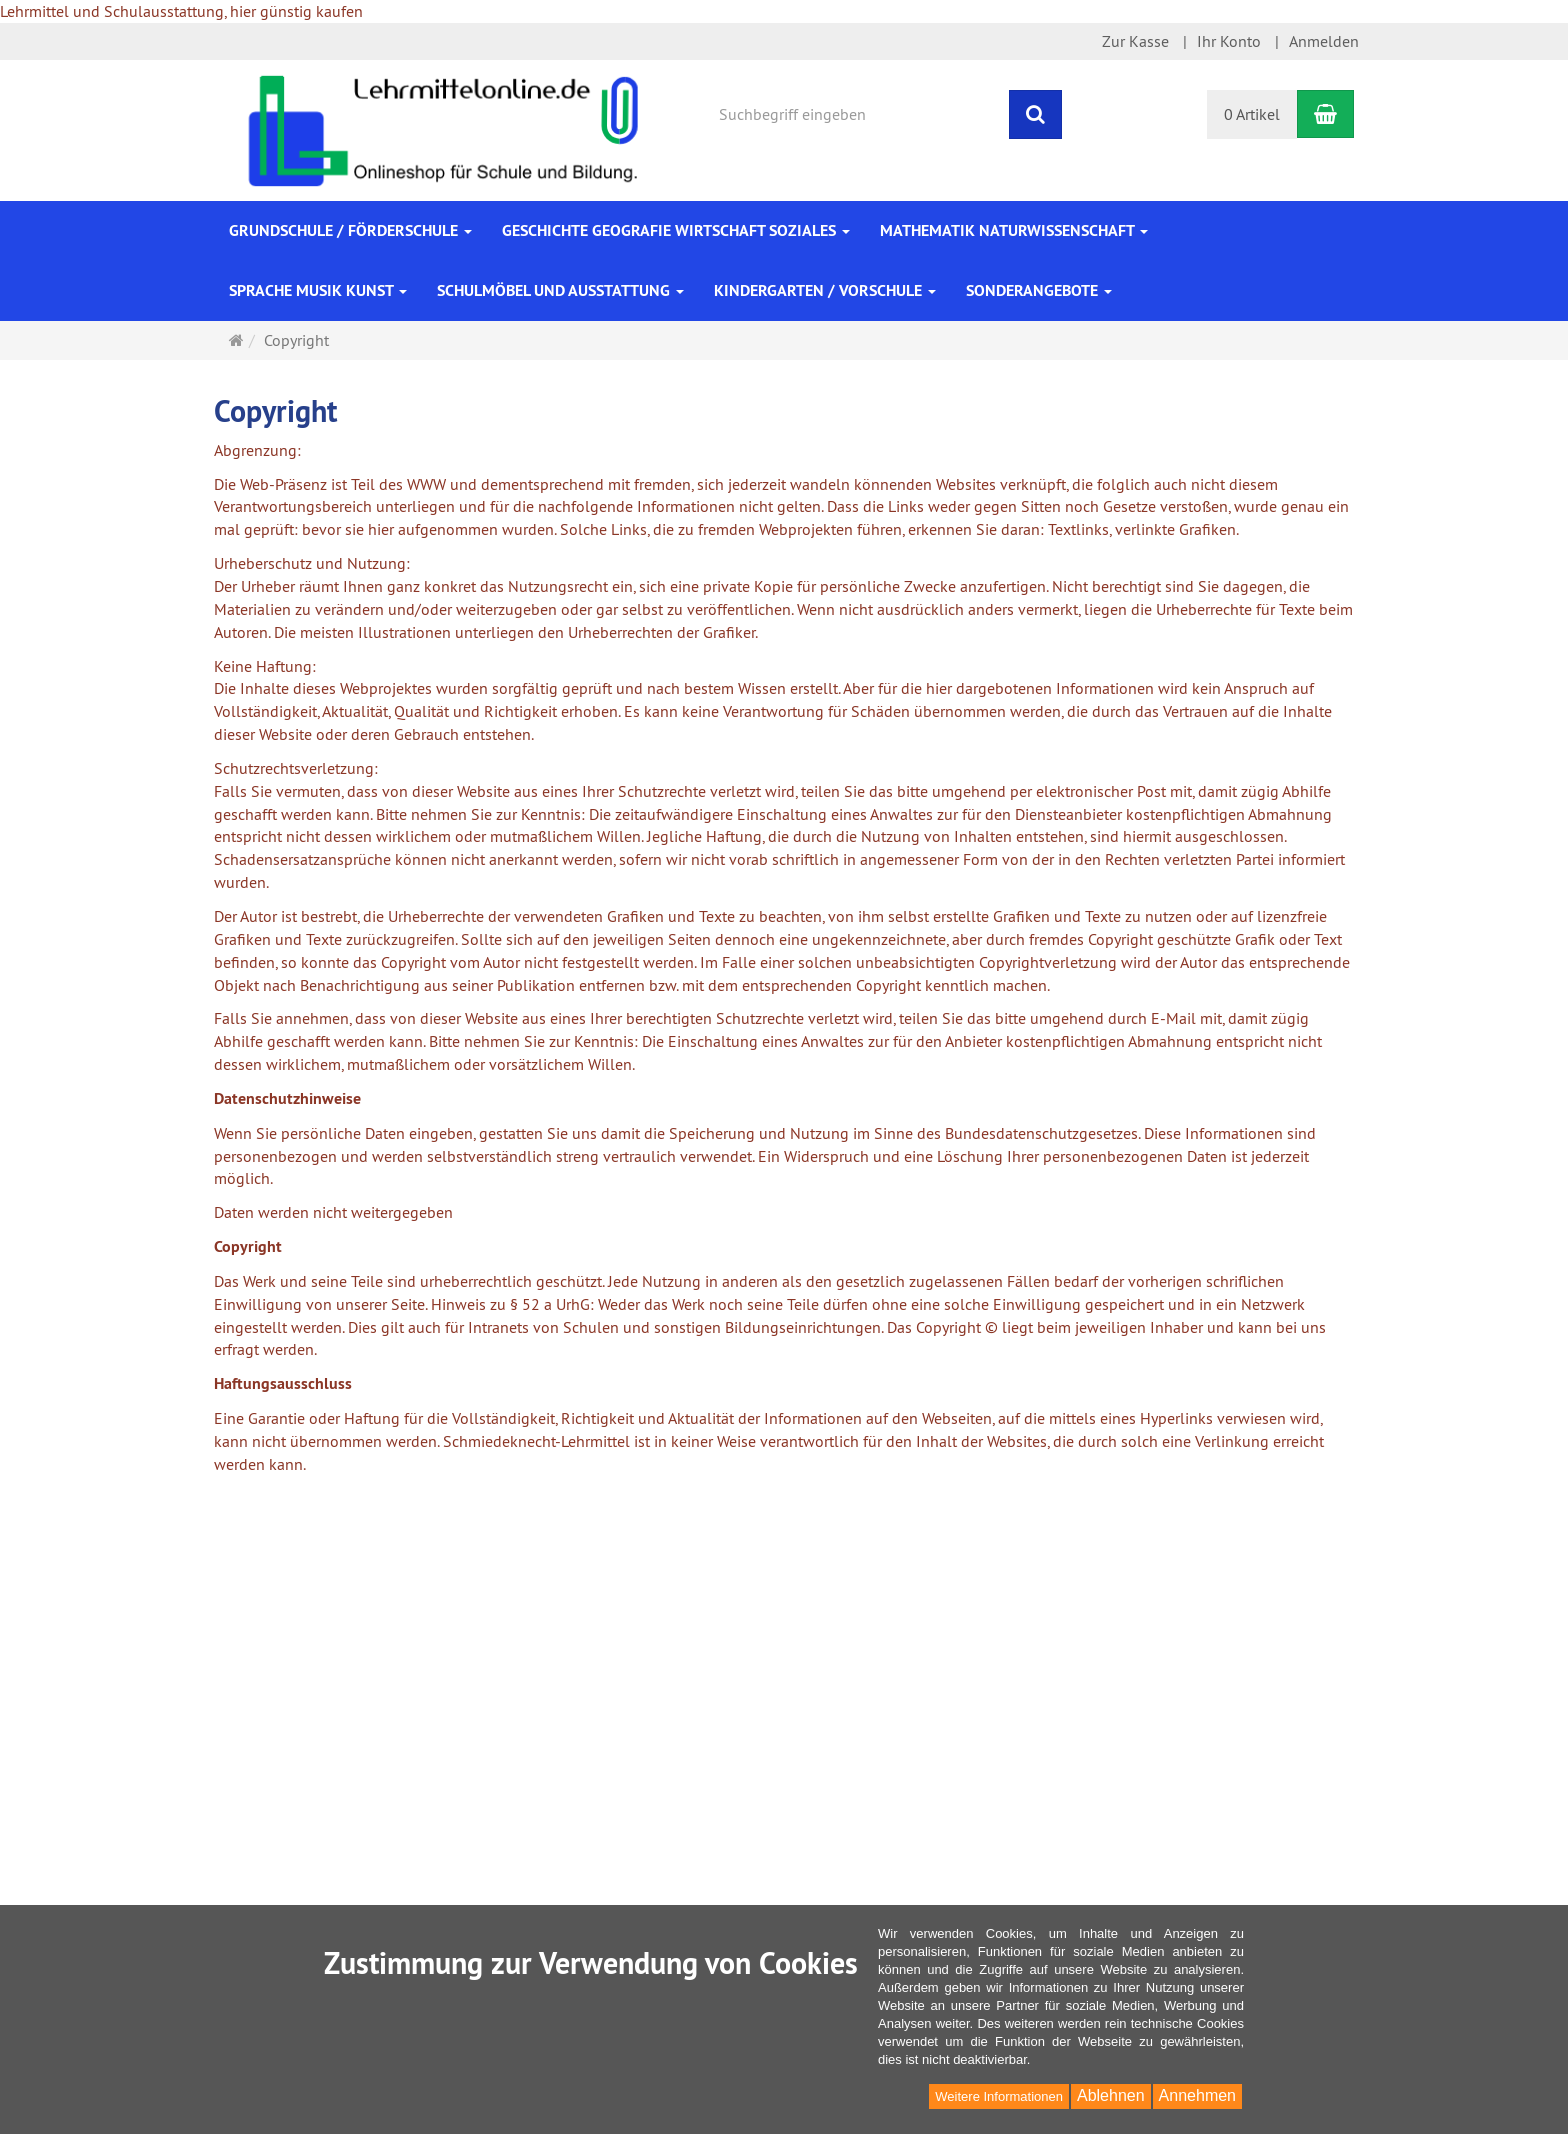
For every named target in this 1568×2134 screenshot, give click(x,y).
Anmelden (1324, 41)
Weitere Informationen (999, 2096)
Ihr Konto (1229, 41)
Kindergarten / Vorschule (825, 290)
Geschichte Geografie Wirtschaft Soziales (676, 230)
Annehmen (1197, 2095)
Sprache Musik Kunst (318, 290)
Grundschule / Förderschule (350, 230)
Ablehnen (1111, 2095)
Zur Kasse (1135, 41)
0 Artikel (1252, 114)
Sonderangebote (1039, 290)
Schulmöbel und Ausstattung (560, 290)
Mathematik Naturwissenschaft (1014, 230)
